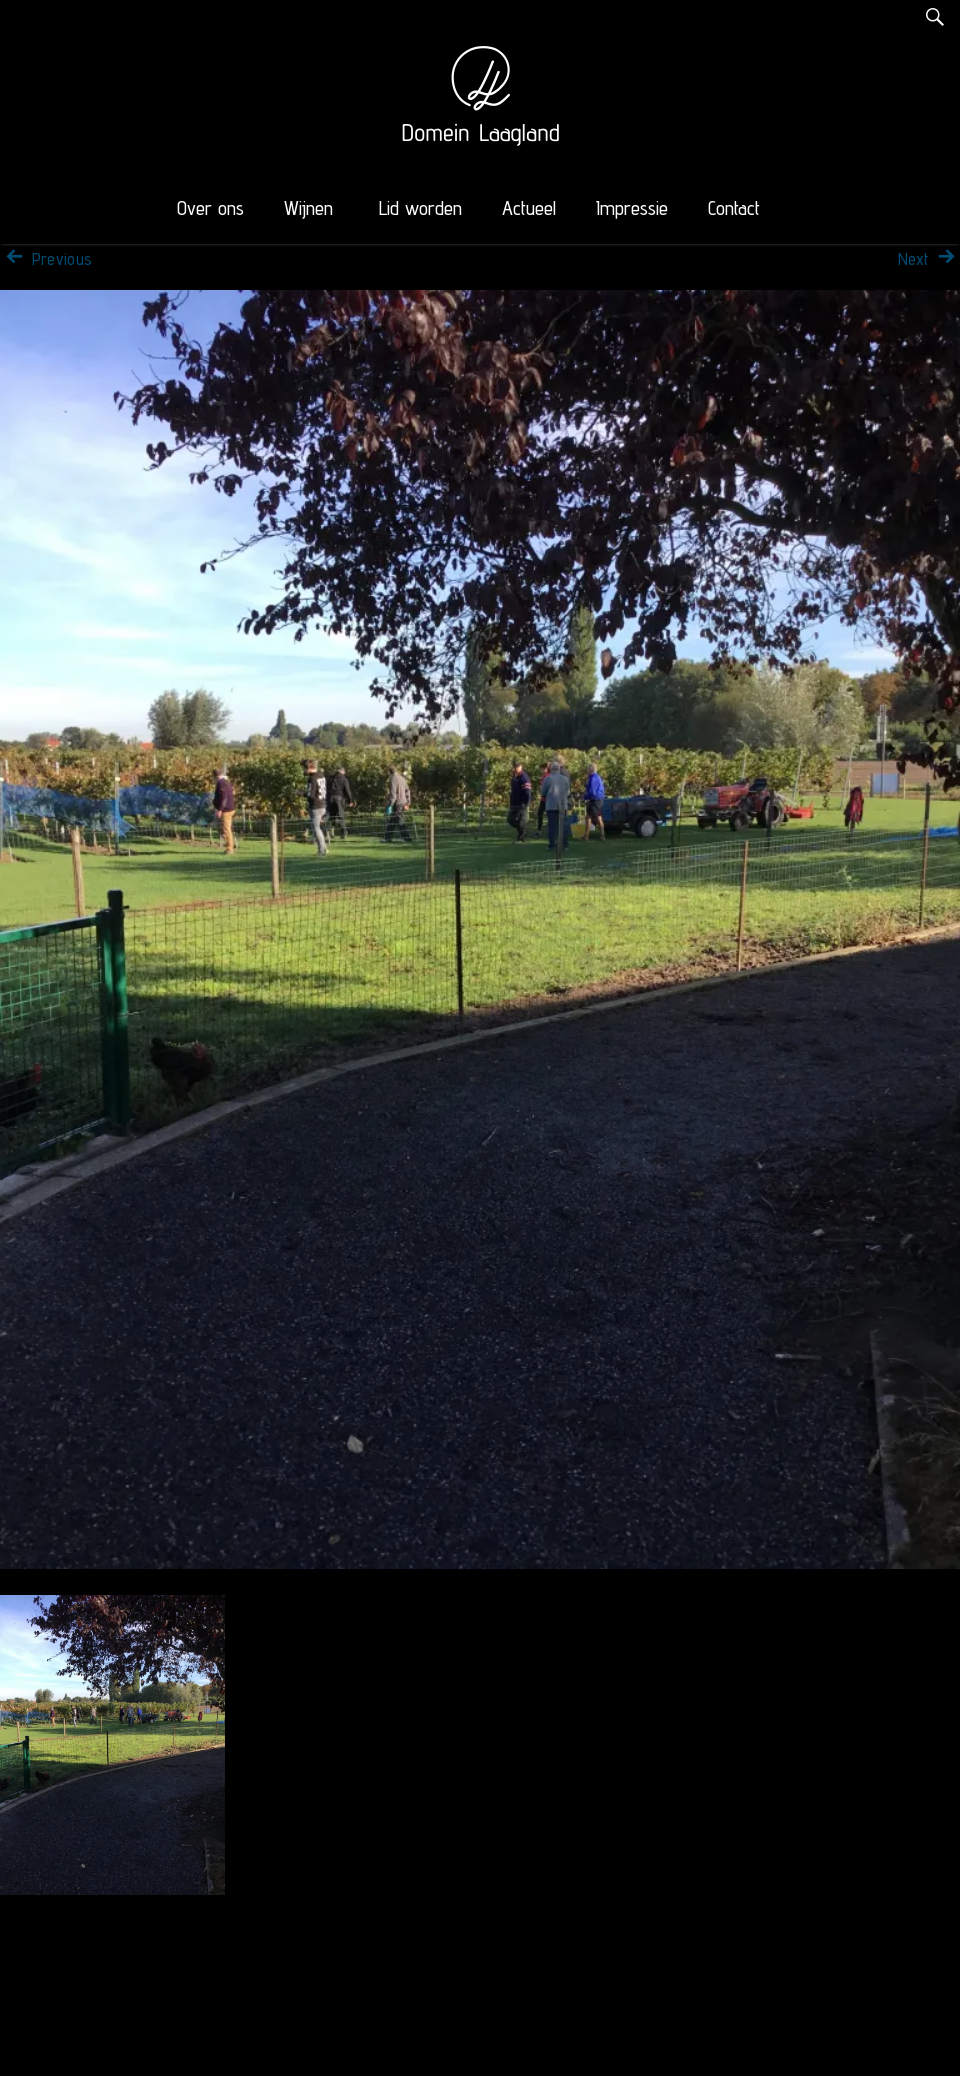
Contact (734, 208)
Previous (46, 259)
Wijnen (308, 208)
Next (929, 259)
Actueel (529, 208)
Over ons (210, 208)
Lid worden (420, 208)
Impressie (632, 208)
